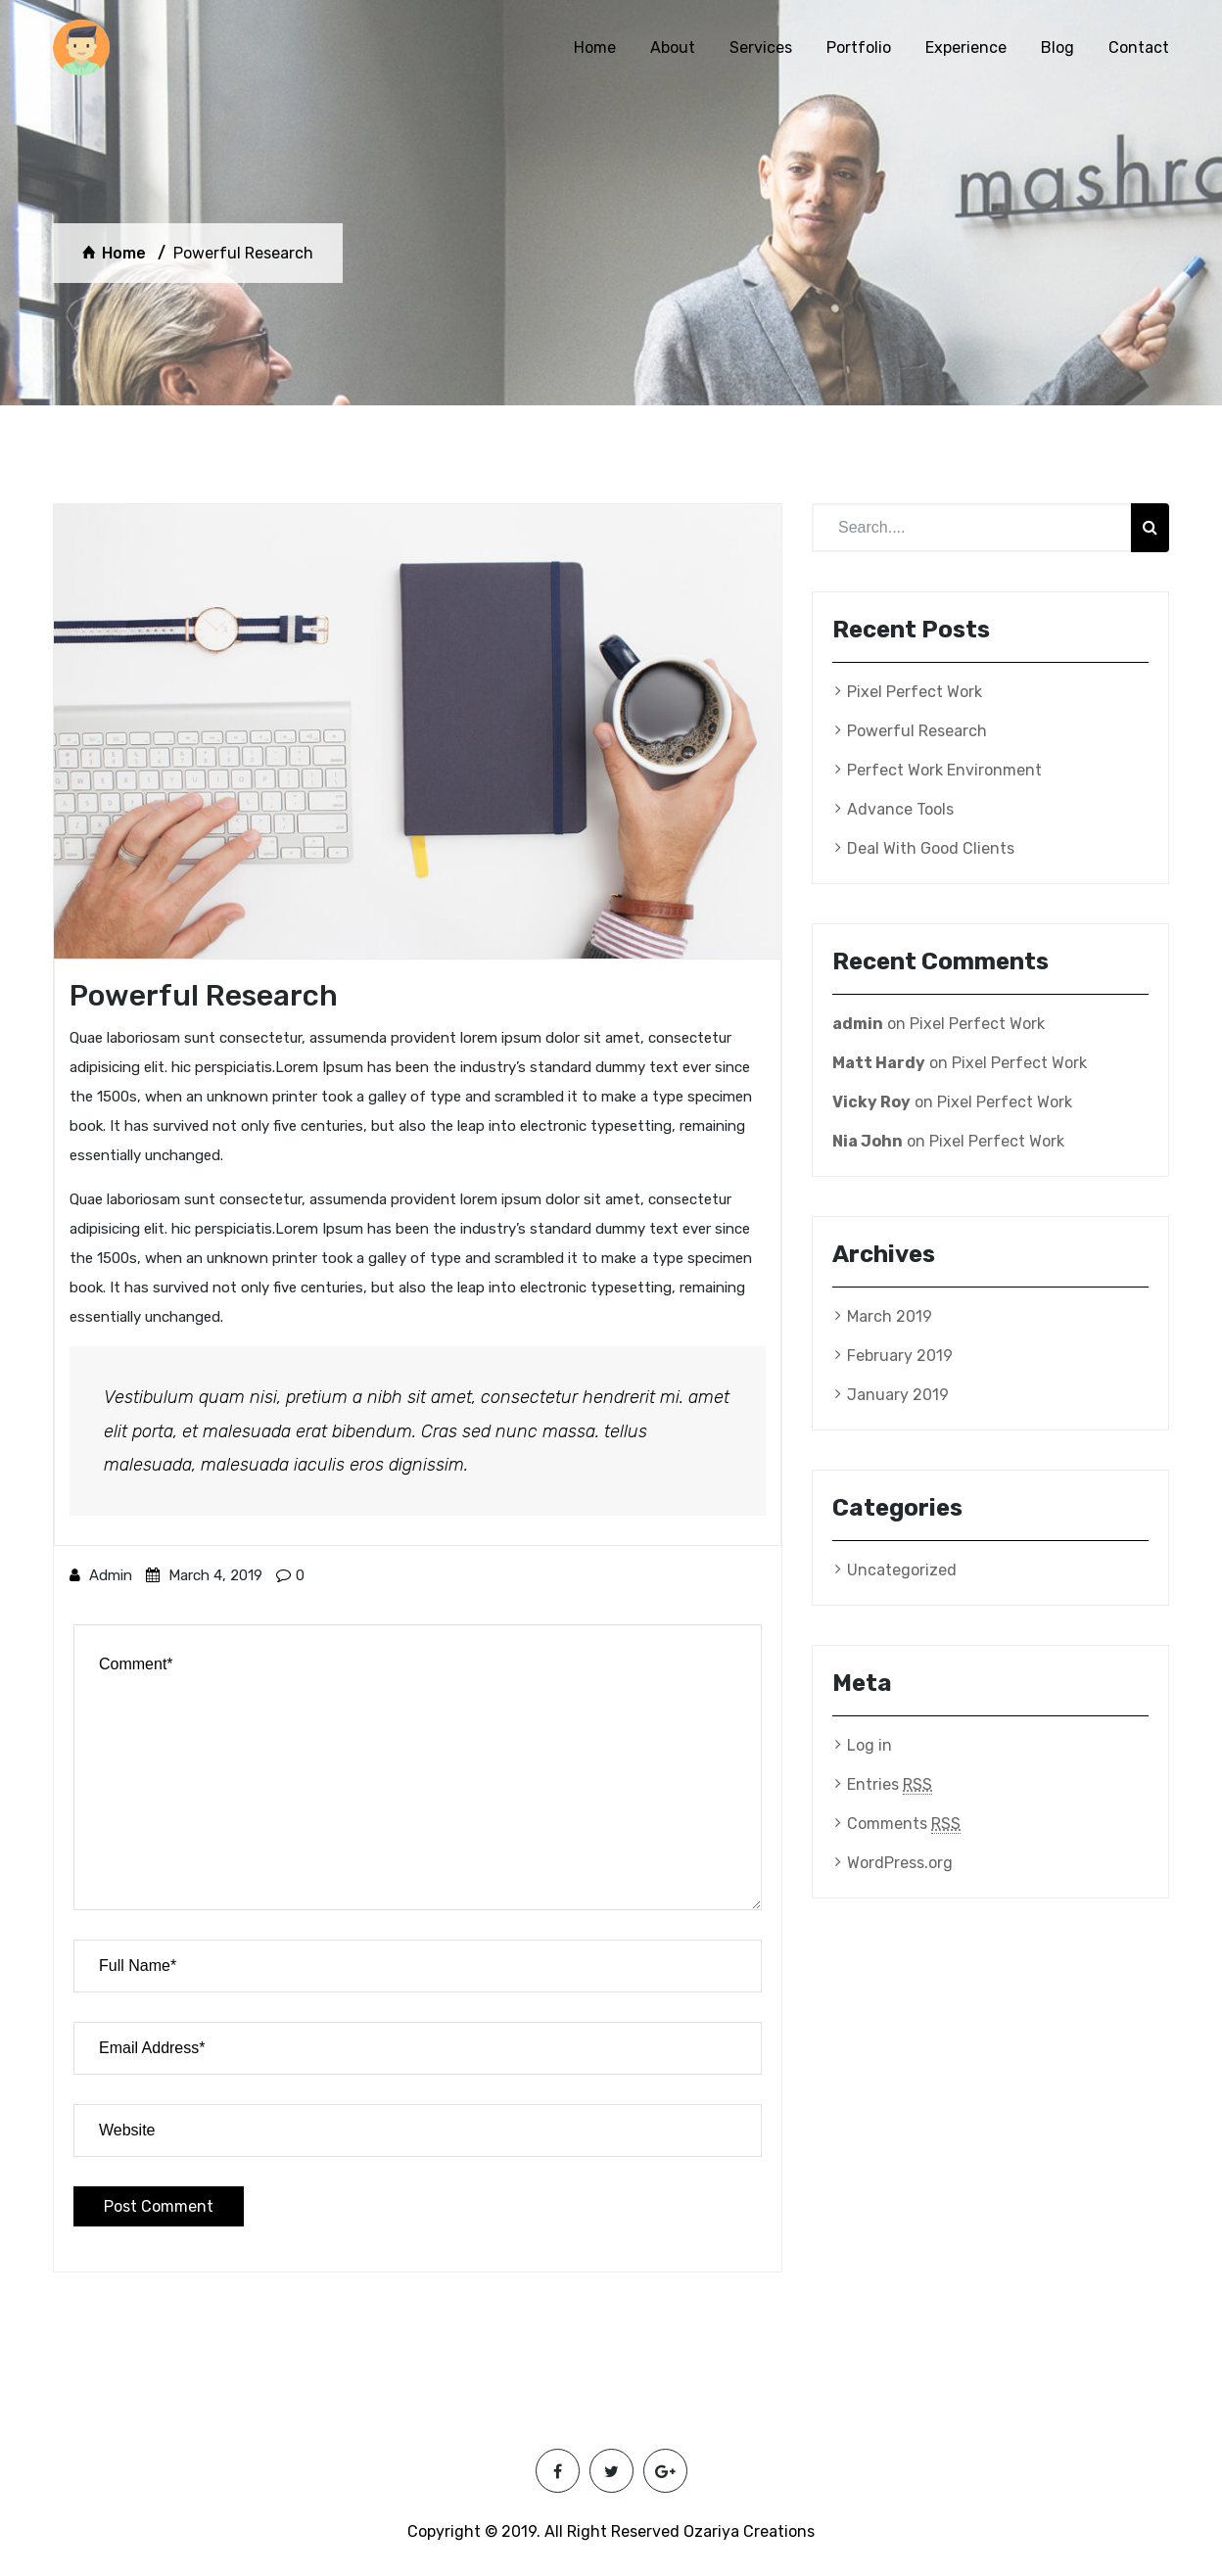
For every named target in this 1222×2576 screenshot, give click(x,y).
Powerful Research (917, 731)
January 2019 (898, 1394)
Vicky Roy (871, 1102)
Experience (966, 47)
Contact (1138, 47)
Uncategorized (902, 1570)
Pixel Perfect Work (914, 691)
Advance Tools (900, 809)
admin (101, 1575)
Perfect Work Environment (944, 770)
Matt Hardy (878, 1063)
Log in (869, 1745)
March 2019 (889, 1316)
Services (760, 47)
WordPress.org (900, 1862)
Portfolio (858, 47)
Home (595, 47)
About (672, 47)
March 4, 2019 (204, 1575)
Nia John (867, 1141)
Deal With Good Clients (930, 848)
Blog (1057, 47)
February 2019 (900, 1355)
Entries (889, 1784)
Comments (904, 1823)
